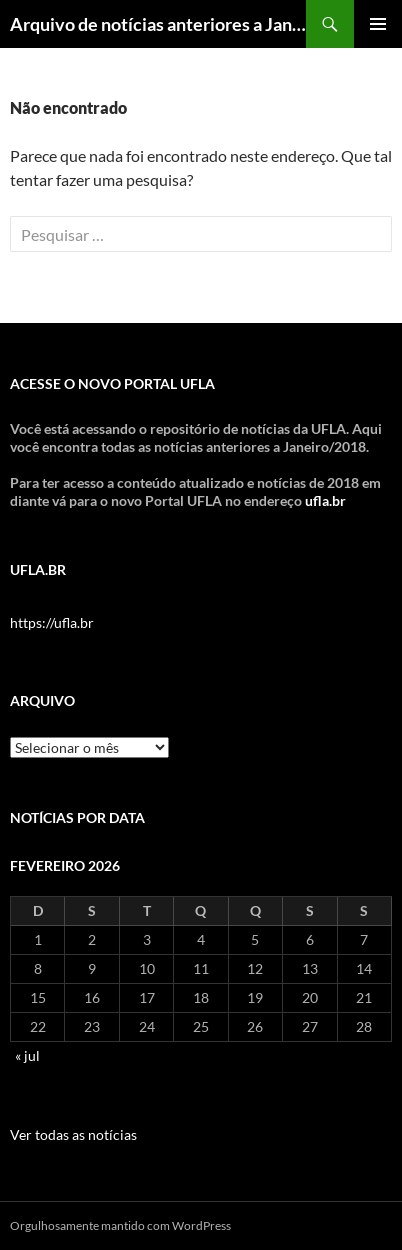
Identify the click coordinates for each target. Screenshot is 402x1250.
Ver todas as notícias (73, 1134)
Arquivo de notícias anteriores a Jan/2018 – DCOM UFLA (158, 24)
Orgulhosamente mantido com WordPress (120, 1225)
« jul (27, 1055)
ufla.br (325, 500)
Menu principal (378, 24)
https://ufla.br (52, 622)
